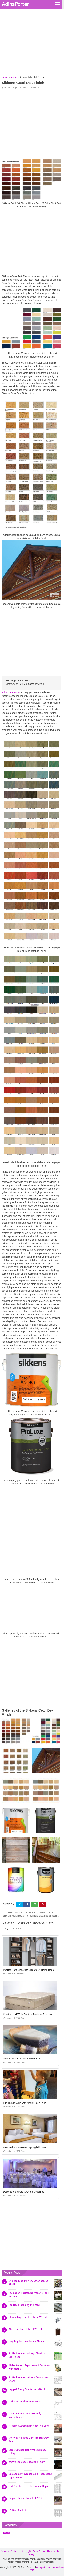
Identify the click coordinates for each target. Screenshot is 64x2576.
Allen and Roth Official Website (26, 2329)
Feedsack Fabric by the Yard (24, 2305)
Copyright (26, 2551)
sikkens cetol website (49, 1916)
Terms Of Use (39, 2551)
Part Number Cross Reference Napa (28, 2486)
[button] (57, 4)
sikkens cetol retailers (27, 1916)
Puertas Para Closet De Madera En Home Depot (28, 1970)
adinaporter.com (10, 692)
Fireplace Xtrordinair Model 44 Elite (29, 2425)
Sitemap (5, 2551)
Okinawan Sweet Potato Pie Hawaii (21, 2058)
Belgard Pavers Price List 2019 (25, 2498)
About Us (51, 2551)
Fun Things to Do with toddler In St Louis (24, 2103)
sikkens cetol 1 (13, 1913)
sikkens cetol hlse (29, 1913)
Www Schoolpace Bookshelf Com (27, 2461)
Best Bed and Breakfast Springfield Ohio (24, 2147)
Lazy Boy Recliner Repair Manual (27, 2341)
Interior (7, 88)
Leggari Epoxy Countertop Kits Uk (27, 2389)
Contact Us (15, 2551)
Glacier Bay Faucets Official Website (28, 2317)
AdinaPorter (15, 4)
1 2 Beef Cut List (17, 2510)
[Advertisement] (32, 43)
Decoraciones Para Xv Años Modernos (23, 2191)
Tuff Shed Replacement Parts (25, 2401)
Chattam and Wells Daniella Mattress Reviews (27, 2014)
